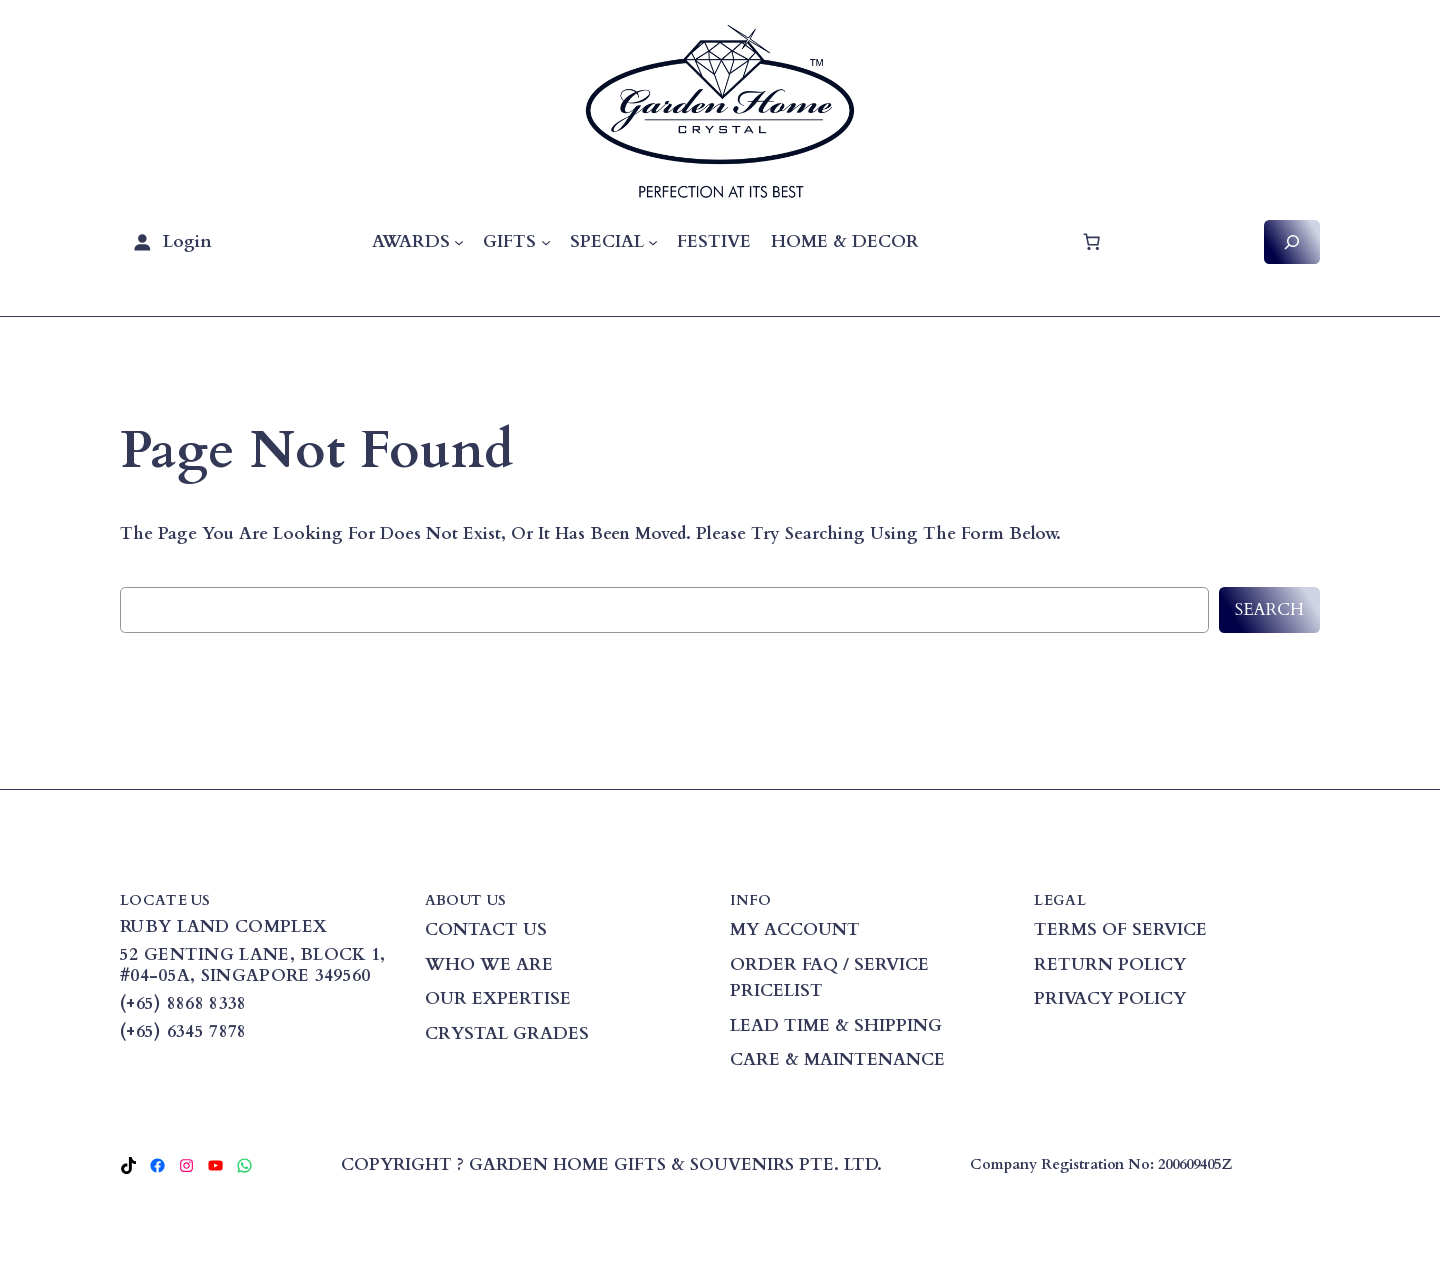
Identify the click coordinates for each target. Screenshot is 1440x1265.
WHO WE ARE (489, 964)
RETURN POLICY (1110, 964)
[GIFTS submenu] (546, 242)
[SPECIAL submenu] (653, 242)
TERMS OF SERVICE (1120, 929)
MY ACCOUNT (795, 929)
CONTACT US (486, 929)
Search (1269, 609)
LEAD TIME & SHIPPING (836, 1025)
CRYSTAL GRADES (507, 1033)
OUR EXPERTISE (498, 998)
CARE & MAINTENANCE (837, 1059)
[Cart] (1091, 242)
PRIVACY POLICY (1110, 998)
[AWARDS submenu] (459, 242)
